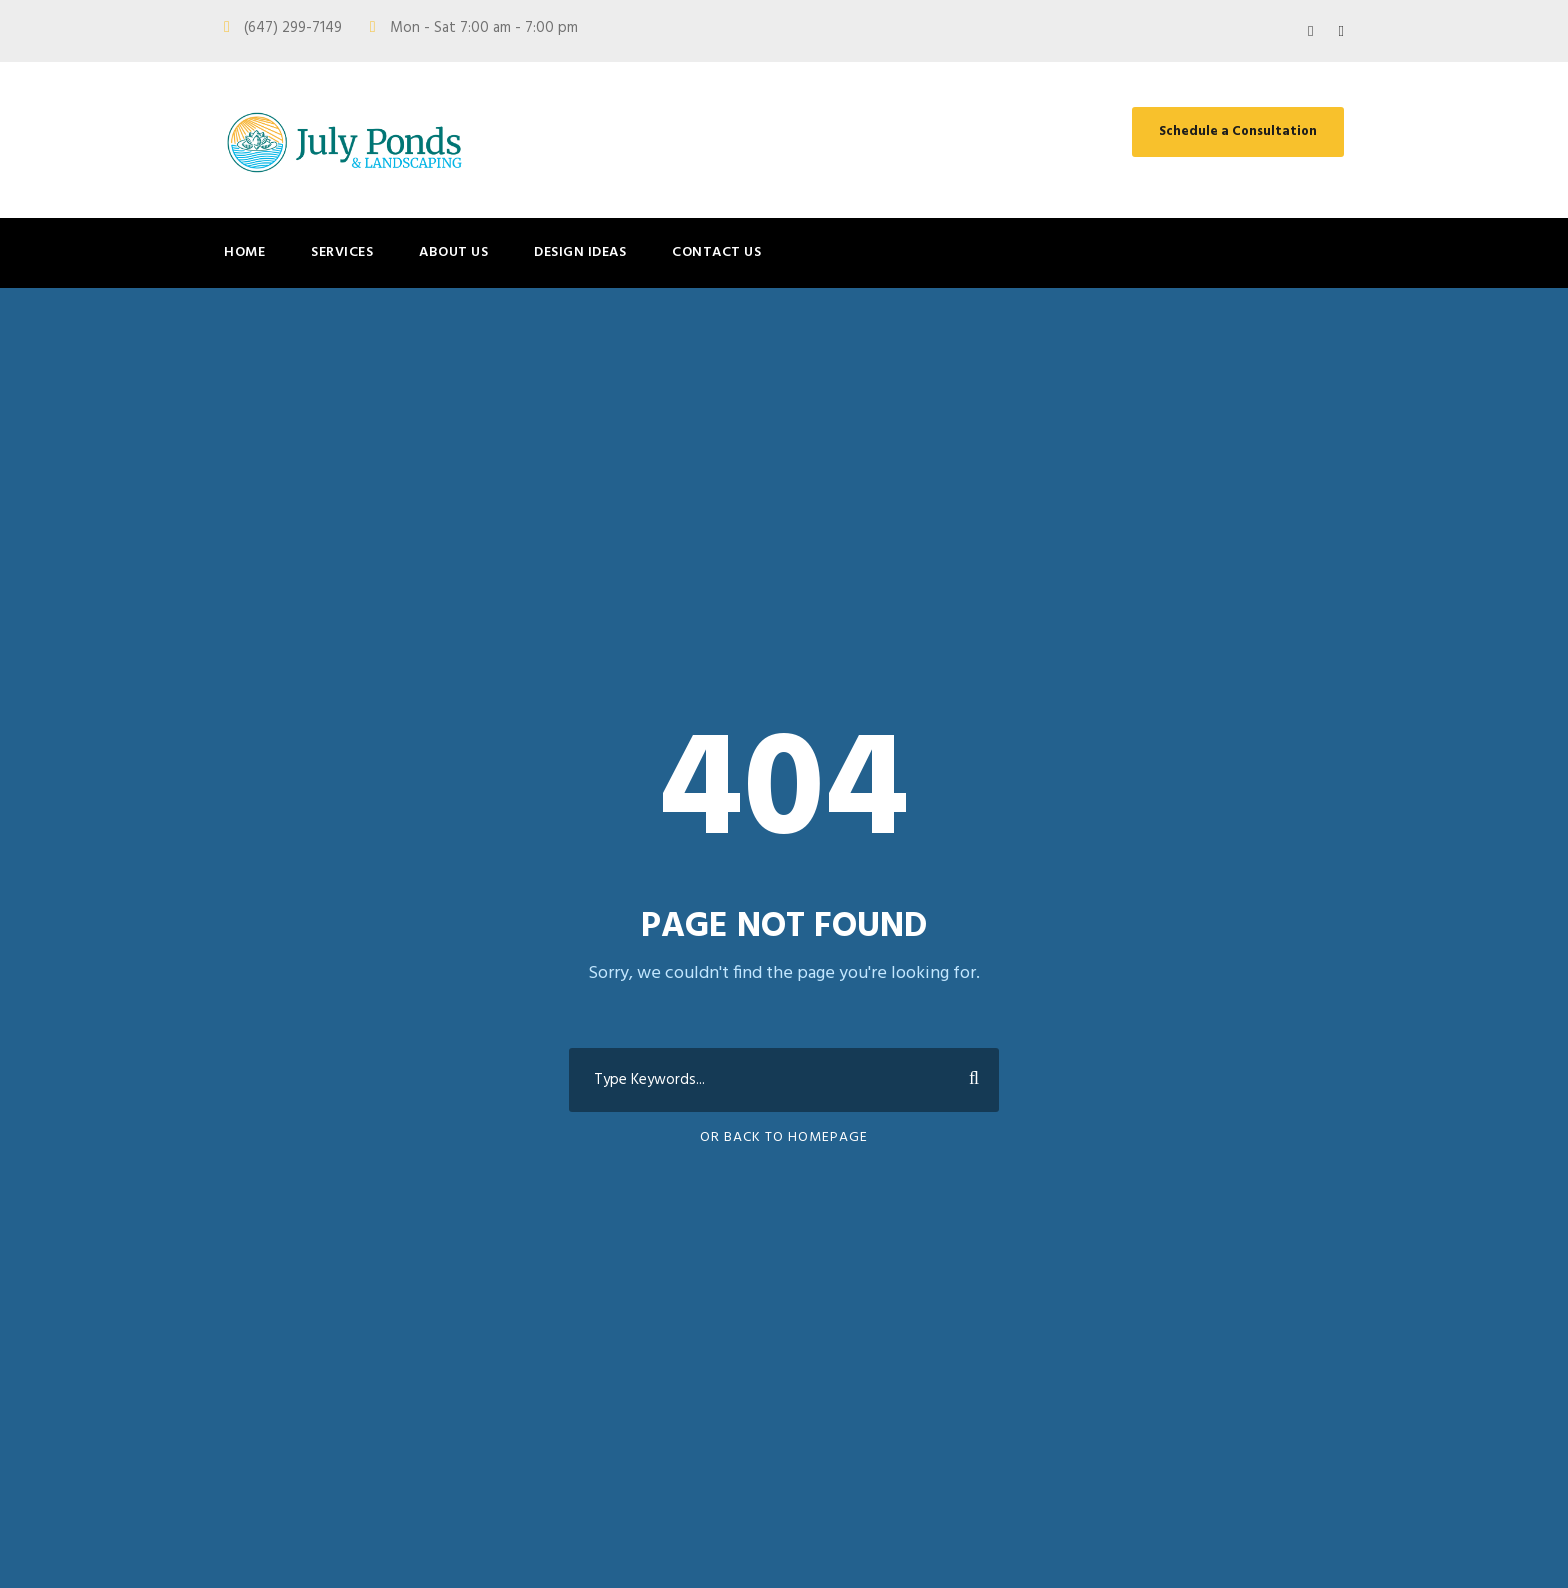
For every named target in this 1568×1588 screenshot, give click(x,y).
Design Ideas (580, 252)
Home (244, 252)
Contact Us (716, 252)
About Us (453, 252)
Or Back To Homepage (784, 1137)
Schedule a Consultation (1238, 131)
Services (342, 252)
